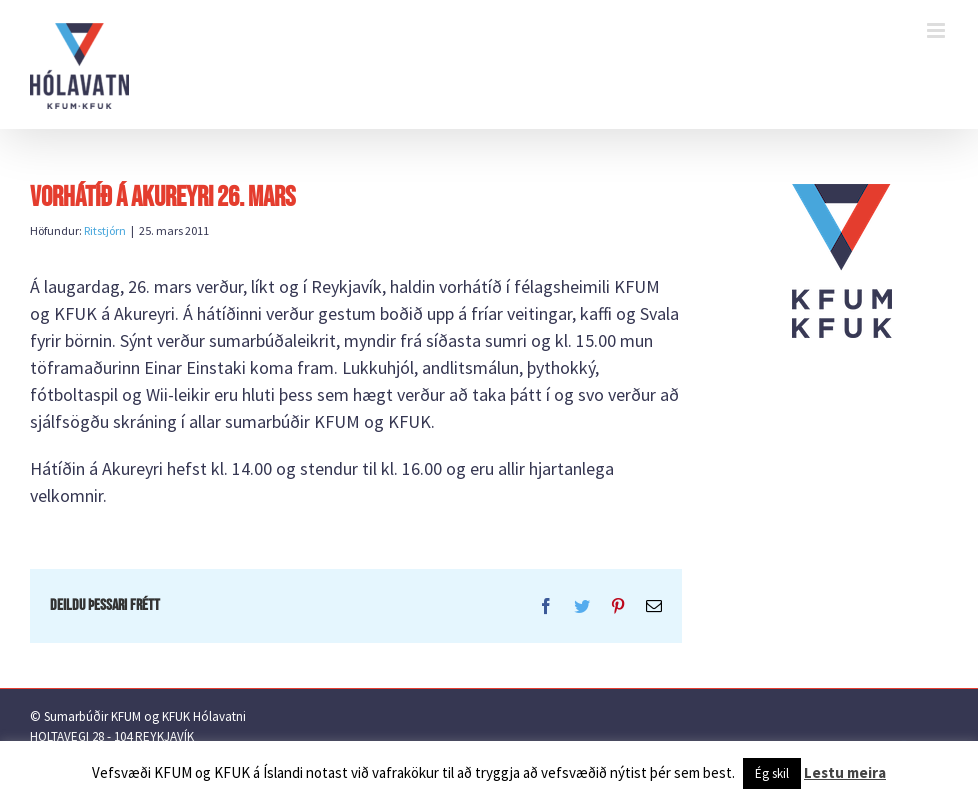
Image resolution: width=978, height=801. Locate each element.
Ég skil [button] (772, 773)
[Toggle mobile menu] (937, 30)
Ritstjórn (105, 230)
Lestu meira (845, 772)
